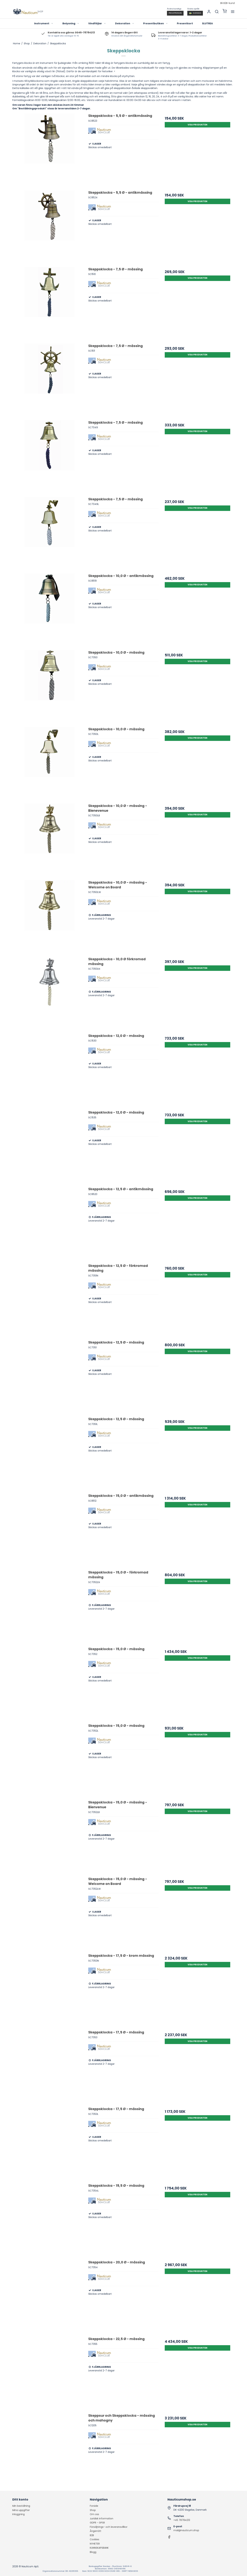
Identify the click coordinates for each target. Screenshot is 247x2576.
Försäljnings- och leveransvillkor (108, 2527)
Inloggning (18, 2514)
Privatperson (175, 13)
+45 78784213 (181, 2520)
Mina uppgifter (21, 2510)
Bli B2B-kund (227, 3)
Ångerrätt (95, 2531)
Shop (93, 2510)
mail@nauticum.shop (186, 2530)
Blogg (93, 2552)
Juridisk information (101, 2518)
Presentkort (185, 23)
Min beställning (21, 2506)
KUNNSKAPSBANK (99, 2547)
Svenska (195, 13)
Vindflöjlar (97, 23)
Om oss (94, 2514)
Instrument (43, 23)
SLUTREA (207, 23)
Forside (94, 2506)
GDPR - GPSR (97, 2522)
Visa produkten (197, 124)
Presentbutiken (155, 23)
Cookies (94, 2539)
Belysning (70, 23)
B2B (92, 2535)
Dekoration (124, 23)
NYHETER (95, 2543)
